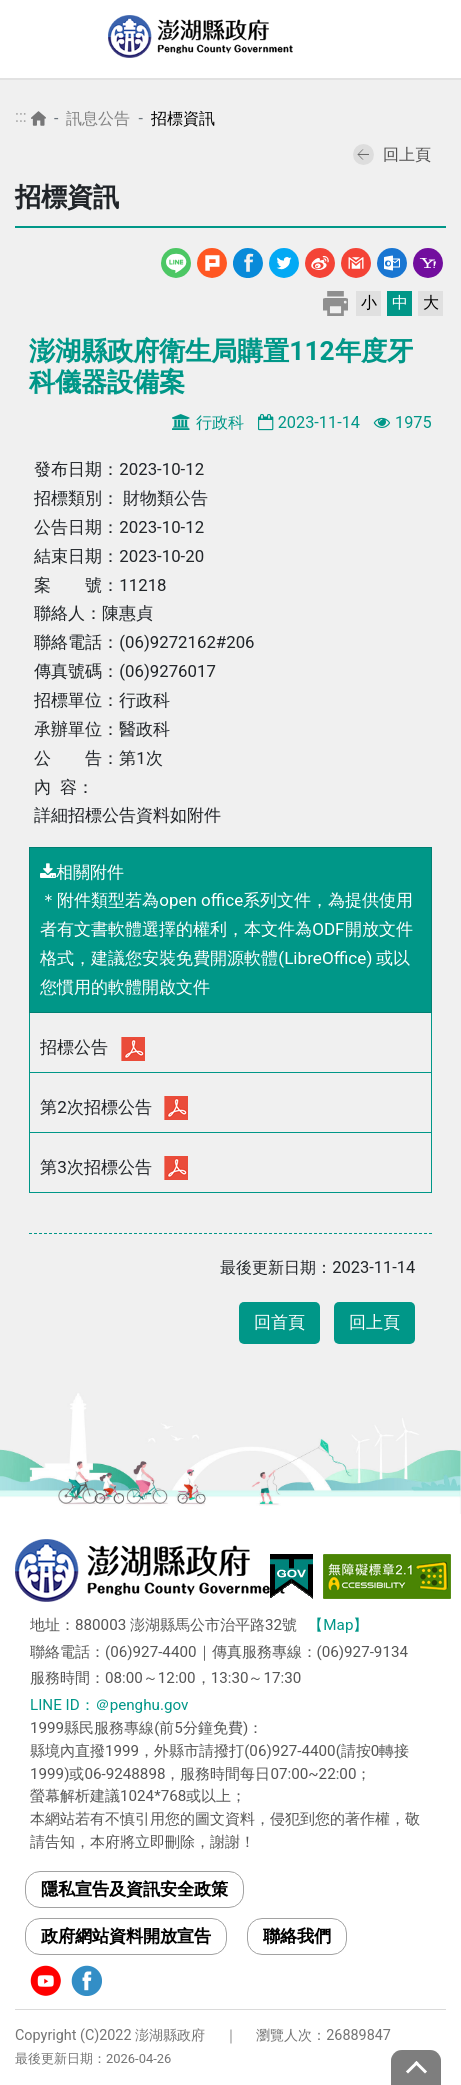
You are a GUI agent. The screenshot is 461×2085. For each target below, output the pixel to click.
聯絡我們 (297, 1936)
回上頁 (392, 154)
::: (21, 116)
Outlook (392, 259)
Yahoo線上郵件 (428, 259)
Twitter (284, 259)
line (178, 259)
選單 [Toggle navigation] (426, 40)
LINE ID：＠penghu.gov (109, 1705)
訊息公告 (98, 118)
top (416, 2067)
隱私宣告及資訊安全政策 (134, 1889)
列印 (335, 302)
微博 (320, 259)
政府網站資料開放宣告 (126, 1936)
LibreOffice (325, 958)
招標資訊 (183, 118)
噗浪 (212, 259)
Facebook (248, 259)
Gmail (356, 259)
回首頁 (279, 1322)
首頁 (38, 118)
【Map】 (338, 1625)
